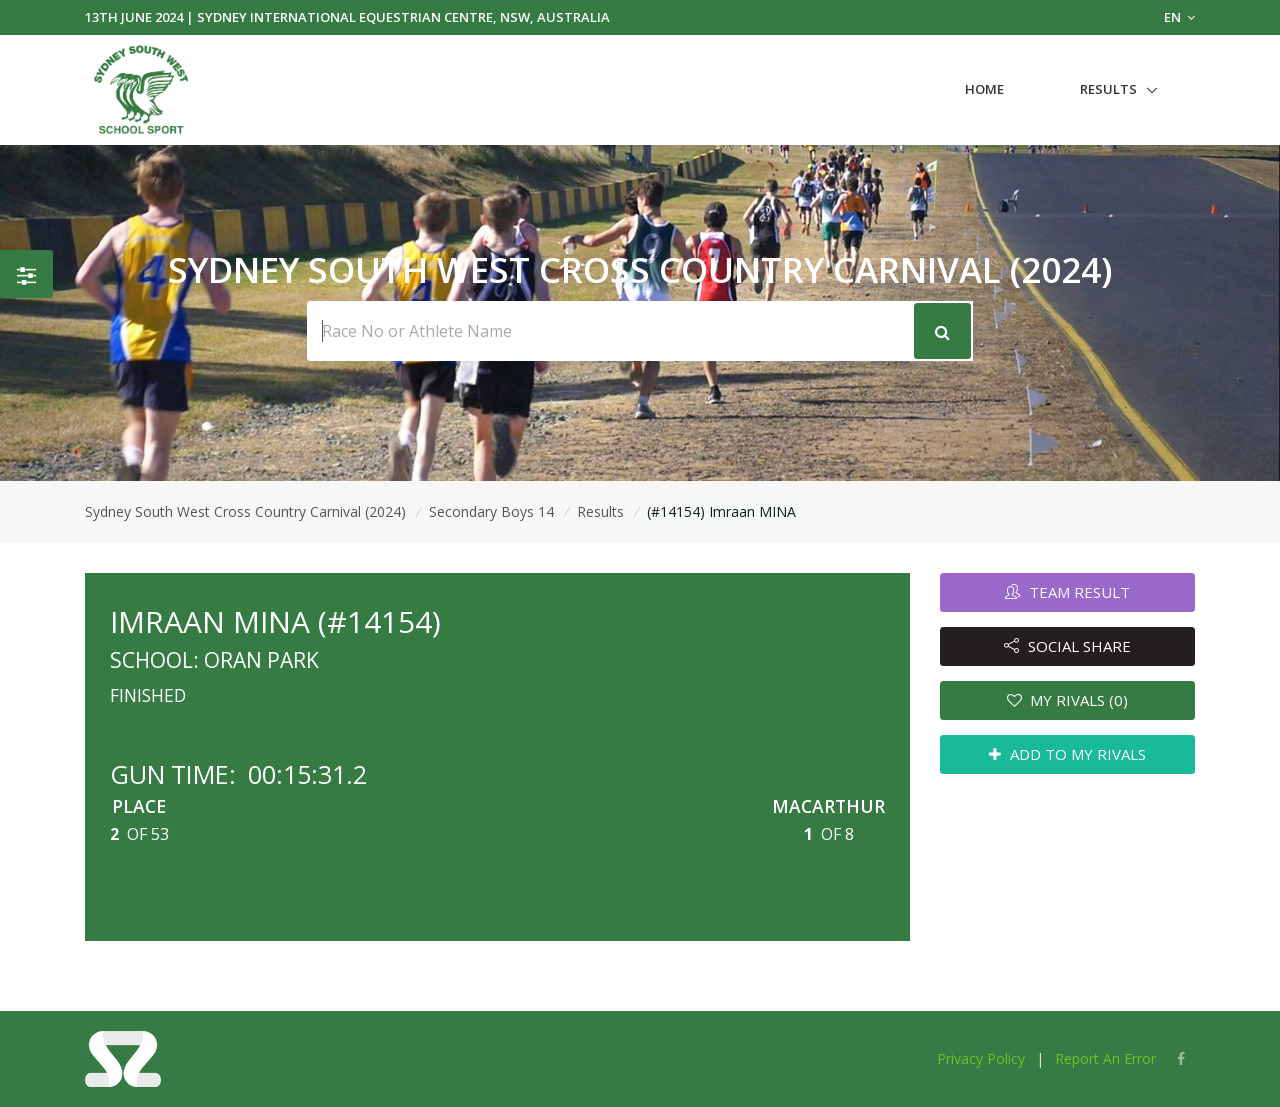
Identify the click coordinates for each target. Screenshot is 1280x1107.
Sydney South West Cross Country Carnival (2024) (245, 511)
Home (984, 89)
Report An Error (1105, 1058)
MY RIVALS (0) (1068, 700)
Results (1108, 89)
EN (1179, 17)
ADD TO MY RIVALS (1067, 754)
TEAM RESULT (1067, 592)
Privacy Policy (981, 1058)
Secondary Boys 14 (491, 511)
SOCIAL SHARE (1067, 646)
